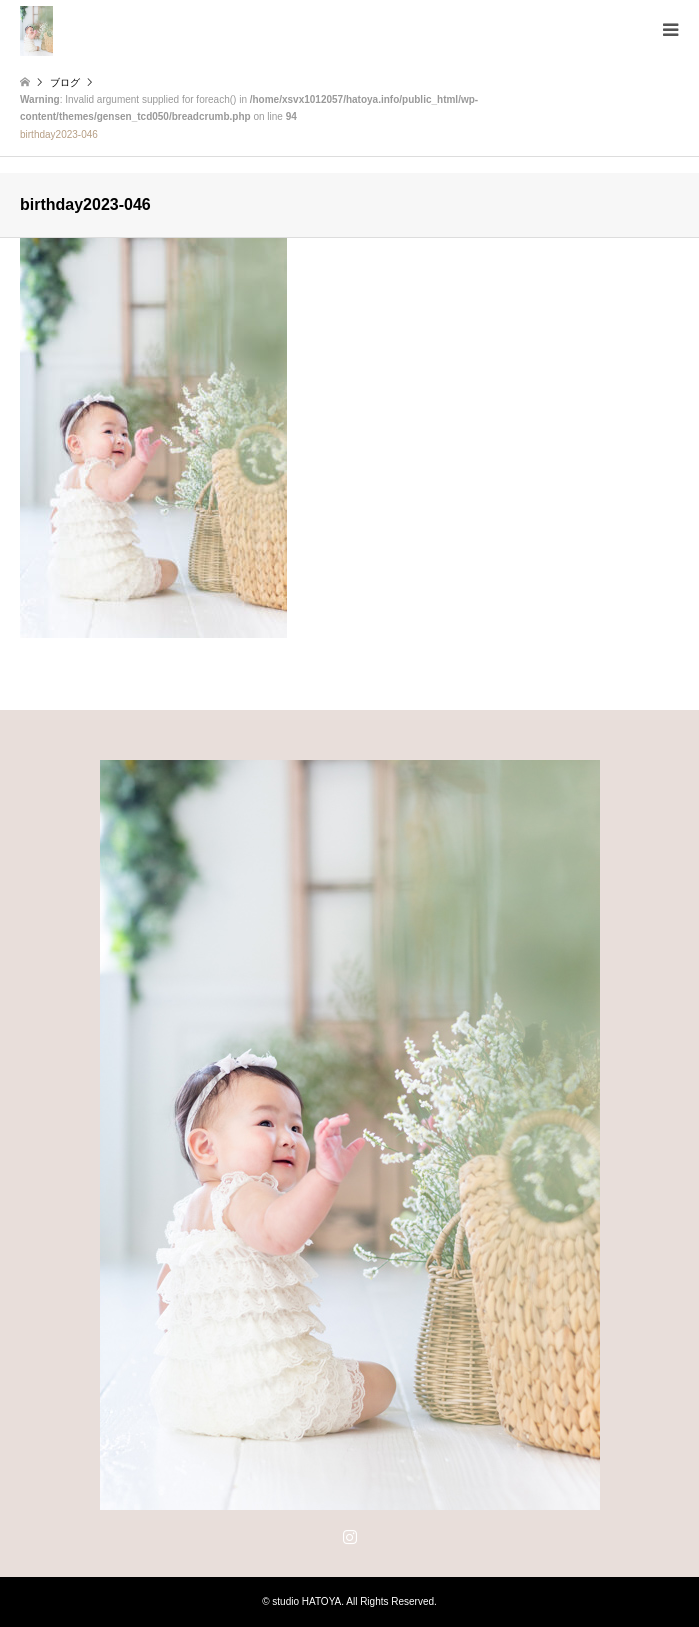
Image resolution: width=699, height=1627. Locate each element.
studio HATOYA (306, 1601)
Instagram (350, 1536)
